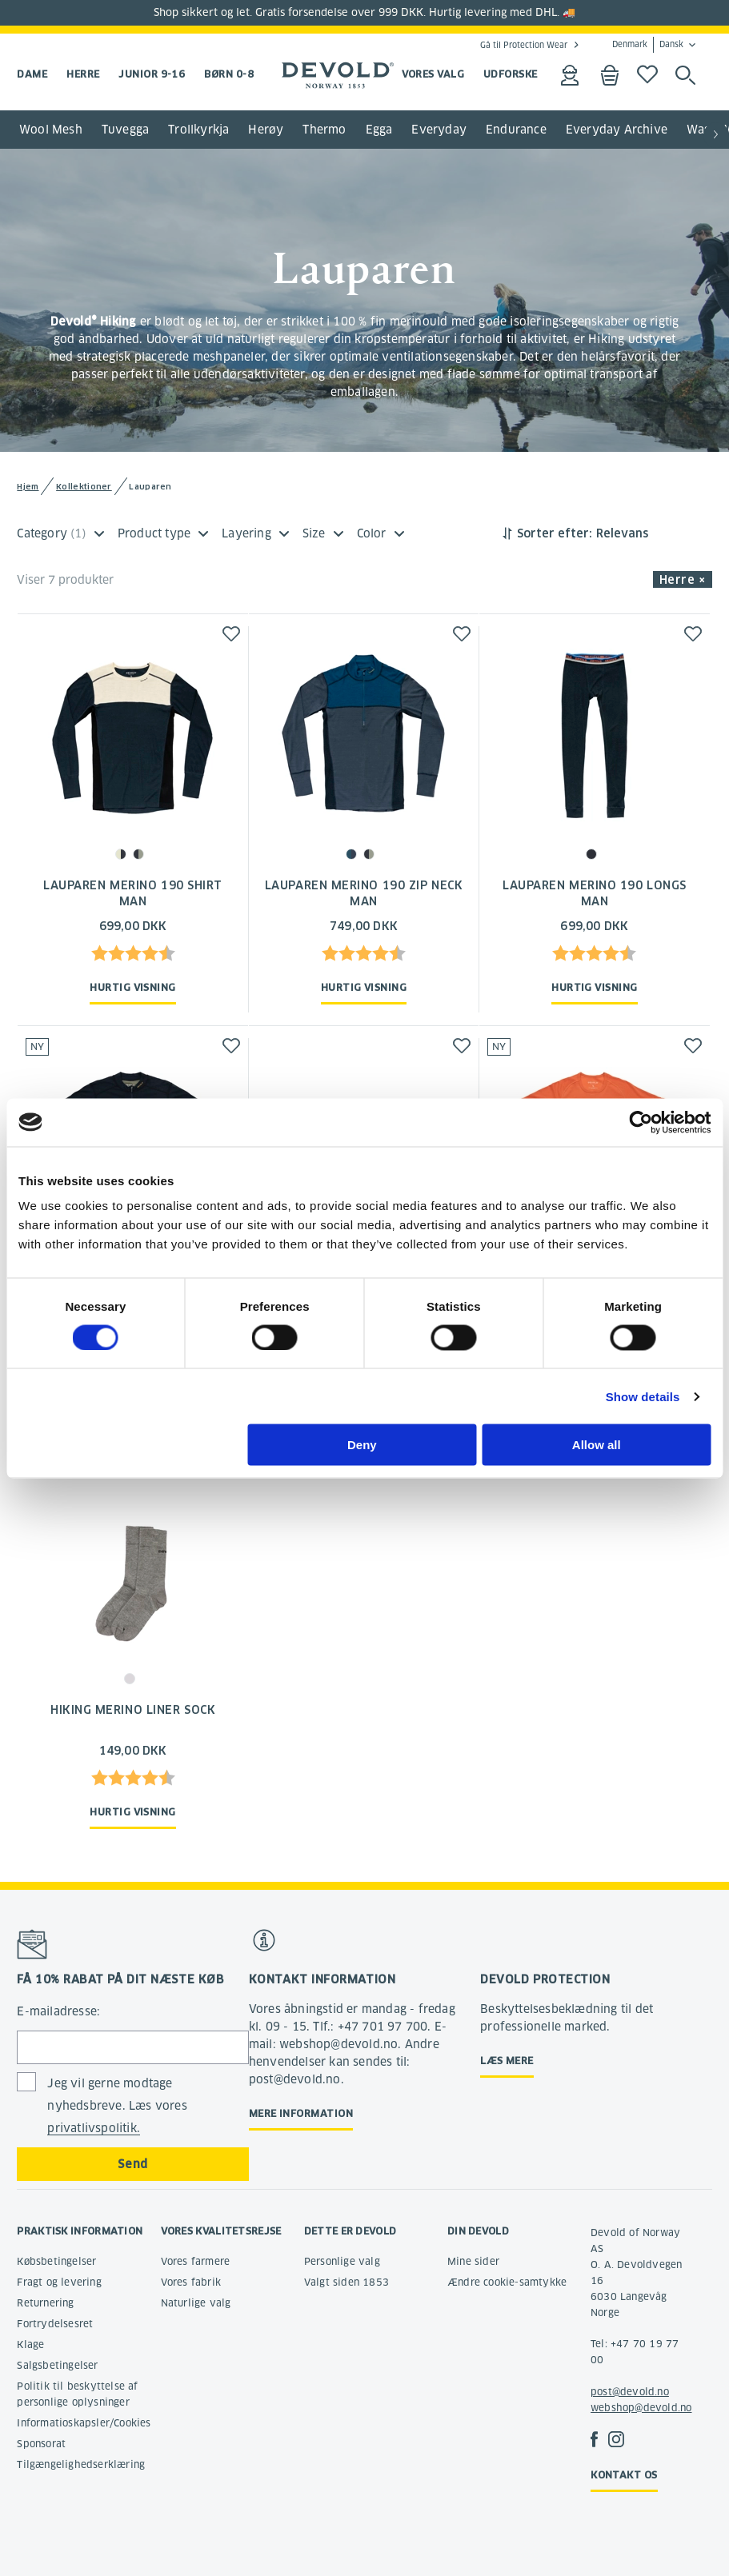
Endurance (516, 129)
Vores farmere (195, 2261)
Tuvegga (125, 129)
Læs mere (507, 2060)
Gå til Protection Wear (523, 45)
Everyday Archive (616, 129)
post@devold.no (630, 2392)
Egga (379, 129)
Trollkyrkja (198, 129)
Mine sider (473, 2261)
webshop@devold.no (641, 2408)
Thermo (324, 129)
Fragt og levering (59, 2282)
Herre (82, 74)
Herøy (265, 129)
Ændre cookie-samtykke (507, 2282)
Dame (32, 74)
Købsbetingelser (56, 2261)
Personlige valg (342, 2261)
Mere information (301, 2113)
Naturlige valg (196, 2303)
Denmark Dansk (647, 45)
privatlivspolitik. (93, 2128)
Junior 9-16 (151, 74)
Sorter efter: (554, 533)
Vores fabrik (191, 2282)
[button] (716, 135)
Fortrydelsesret (55, 2324)
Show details (643, 1396)
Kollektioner (84, 486)
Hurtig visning (132, 987)
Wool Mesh (50, 129)
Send (132, 2164)
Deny (362, 1445)
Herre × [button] (682, 579)
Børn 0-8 (229, 74)
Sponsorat (41, 2444)
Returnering (45, 2303)
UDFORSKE (510, 74)
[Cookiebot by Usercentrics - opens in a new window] (641, 1122)
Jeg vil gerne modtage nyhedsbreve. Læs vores (116, 2106)
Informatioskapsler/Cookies (83, 2423)
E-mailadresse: (58, 2011)
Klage (30, 2344)
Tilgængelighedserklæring (81, 2464)
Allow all (596, 1445)
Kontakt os (624, 2475)
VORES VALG (433, 74)
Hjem (27, 486)
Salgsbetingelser (57, 2365)
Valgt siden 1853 (346, 2282)
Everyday (439, 129)
